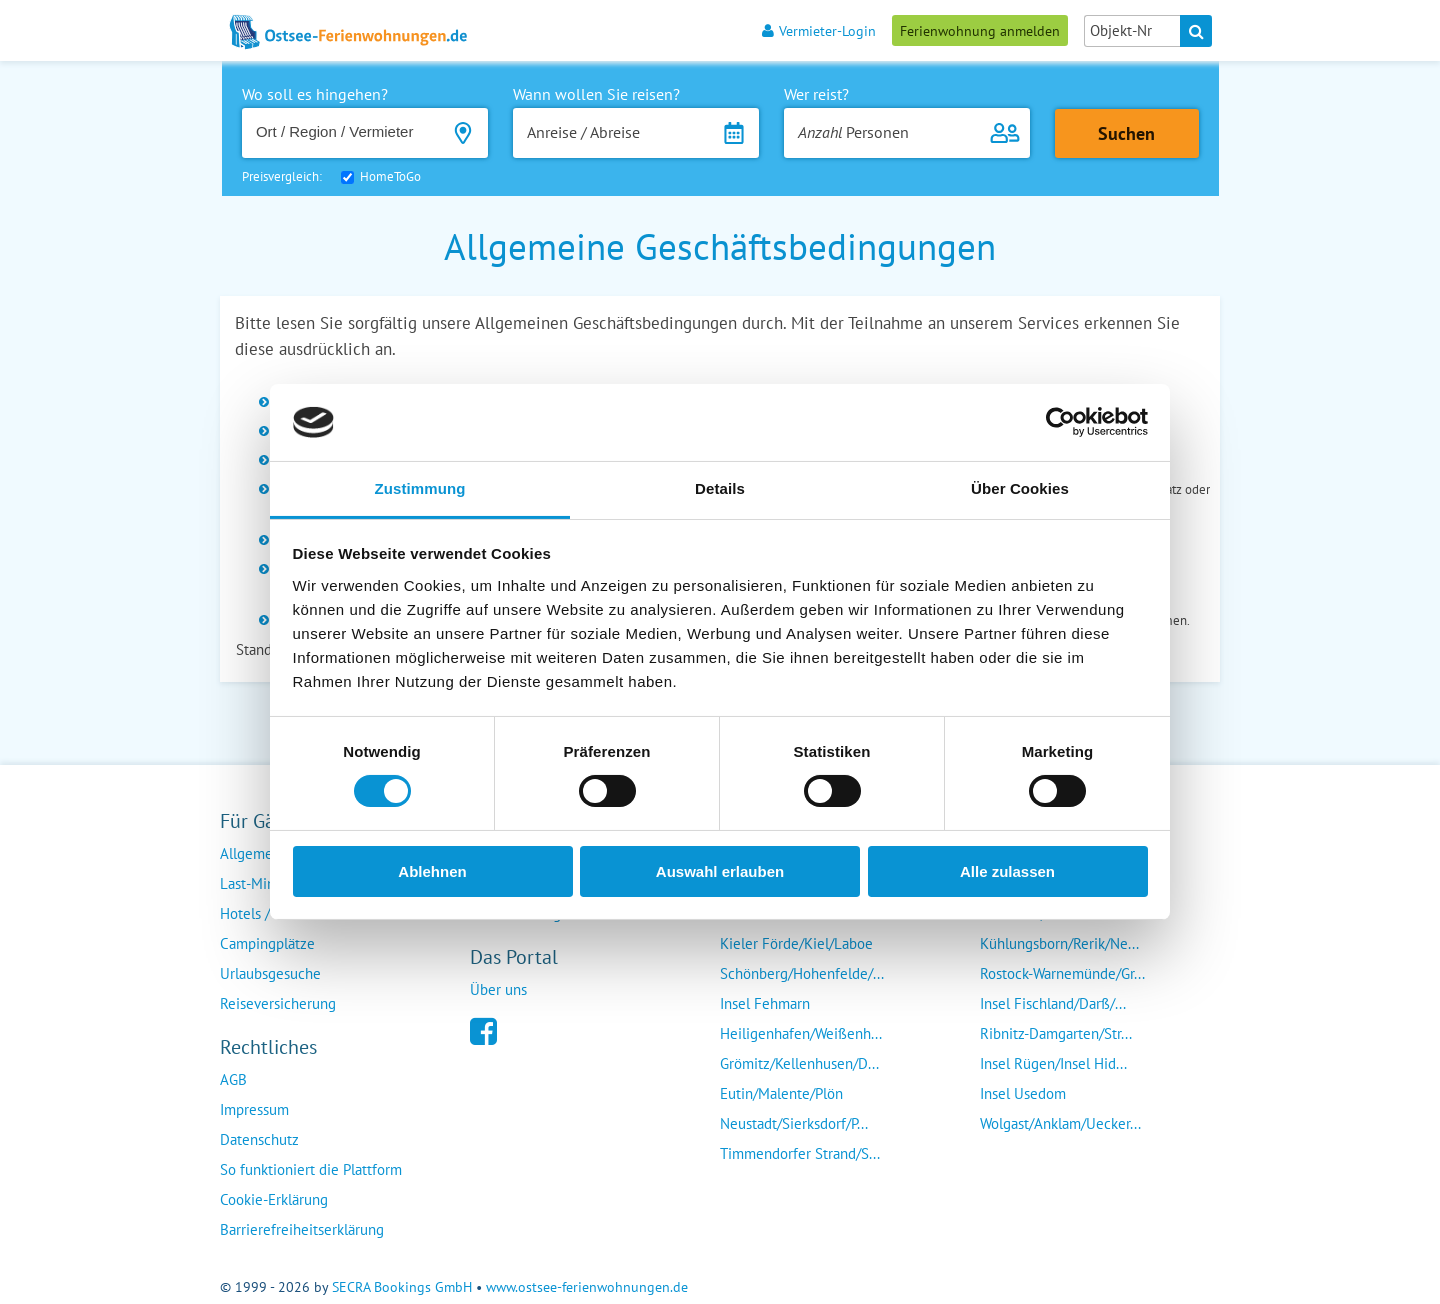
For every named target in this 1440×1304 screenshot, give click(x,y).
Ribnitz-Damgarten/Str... (1056, 1033)
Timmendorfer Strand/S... (800, 1153)
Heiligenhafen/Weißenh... (801, 1033)
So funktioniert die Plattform (311, 1169)
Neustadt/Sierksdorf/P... (794, 1123)
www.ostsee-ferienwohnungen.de (587, 1287)
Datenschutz (259, 1139)
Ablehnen (432, 871)
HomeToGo (390, 176)
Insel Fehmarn (765, 1003)
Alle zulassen (1007, 871)
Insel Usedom (1023, 1093)
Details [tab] (720, 488)
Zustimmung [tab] (420, 488)
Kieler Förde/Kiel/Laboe (796, 943)
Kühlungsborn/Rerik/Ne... (1059, 943)
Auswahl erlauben (720, 871)
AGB (233, 1079)
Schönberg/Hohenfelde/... (802, 973)
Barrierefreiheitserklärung (302, 1229)
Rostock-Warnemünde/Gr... (1062, 973)
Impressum (254, 1109)
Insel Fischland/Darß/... (1053, 1003)
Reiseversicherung (278, 1003)
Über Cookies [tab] (1020, 488)
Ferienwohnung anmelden (980, 30)
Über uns (498, 989)
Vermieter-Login (819, 30)
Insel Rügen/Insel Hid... (1053, 1063)
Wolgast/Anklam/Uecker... (1060, 1123)
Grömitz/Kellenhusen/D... (799, 1063)
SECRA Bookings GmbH (402, 1287)
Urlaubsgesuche (270, 973)
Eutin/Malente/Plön (781, 1093)
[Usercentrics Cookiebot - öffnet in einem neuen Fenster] (1060, 422)
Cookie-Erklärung (274, 1199)
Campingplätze (267, 943)
